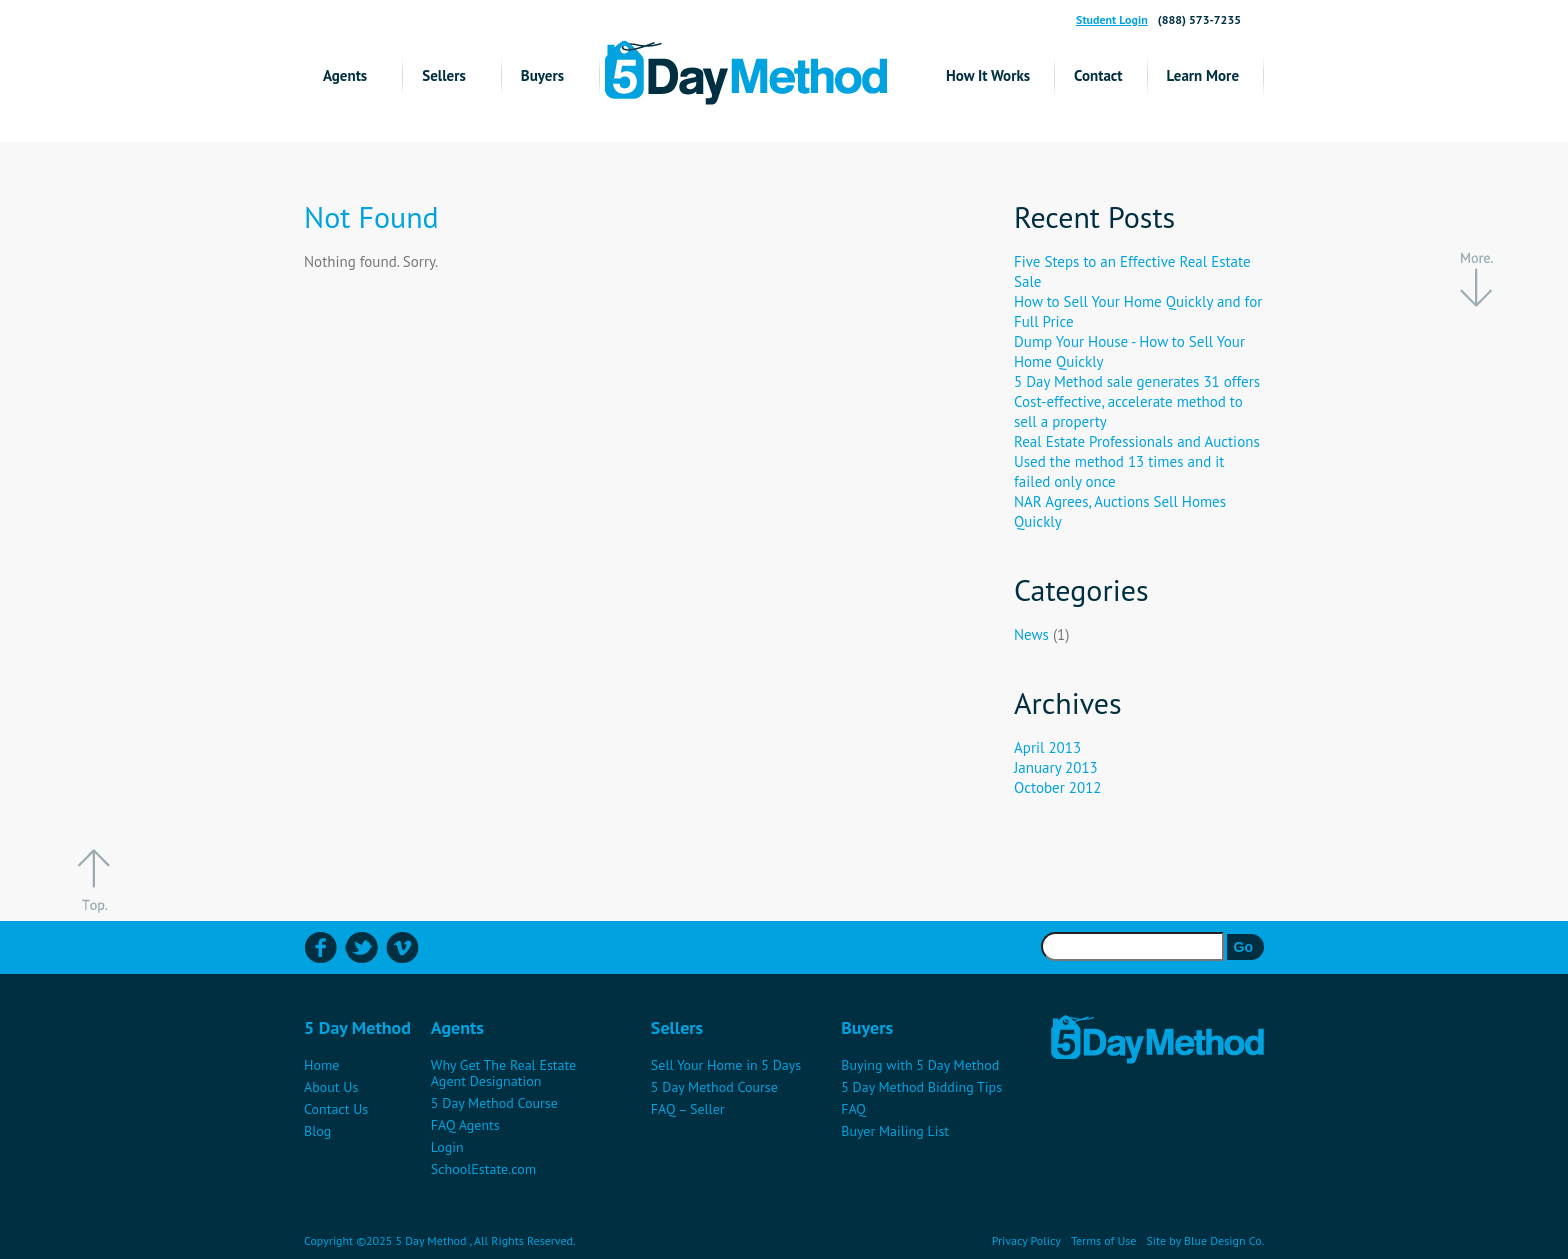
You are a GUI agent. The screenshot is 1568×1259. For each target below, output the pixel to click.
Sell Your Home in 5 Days (726, 1065)
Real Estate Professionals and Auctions (1137, 441)
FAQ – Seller (688, 1109)
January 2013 (1056, 767)
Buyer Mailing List (895, 1131)
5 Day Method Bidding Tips (921, 1087)
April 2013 (1047, 747)
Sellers (444, 75)
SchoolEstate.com (483, 1169)
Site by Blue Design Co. (1205, 1240)
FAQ (853, 1109)
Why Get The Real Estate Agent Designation (503, 1073)
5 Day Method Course (494, 1103)
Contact (1098, 75)
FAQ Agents (465, 1125)
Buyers (542, 75)
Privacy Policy (1026, 1240)
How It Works (988, 75)
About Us (331, 1087)
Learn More (1203, 75)
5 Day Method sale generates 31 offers (1137, 381)
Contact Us (336, 1109)
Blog (317, 1131)
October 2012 (1058, 787)
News (1031, 634)
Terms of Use (1104, 1240)
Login (447, 1147)
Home (321, 1065)
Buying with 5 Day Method (920, 1065)
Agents (345, 75)
